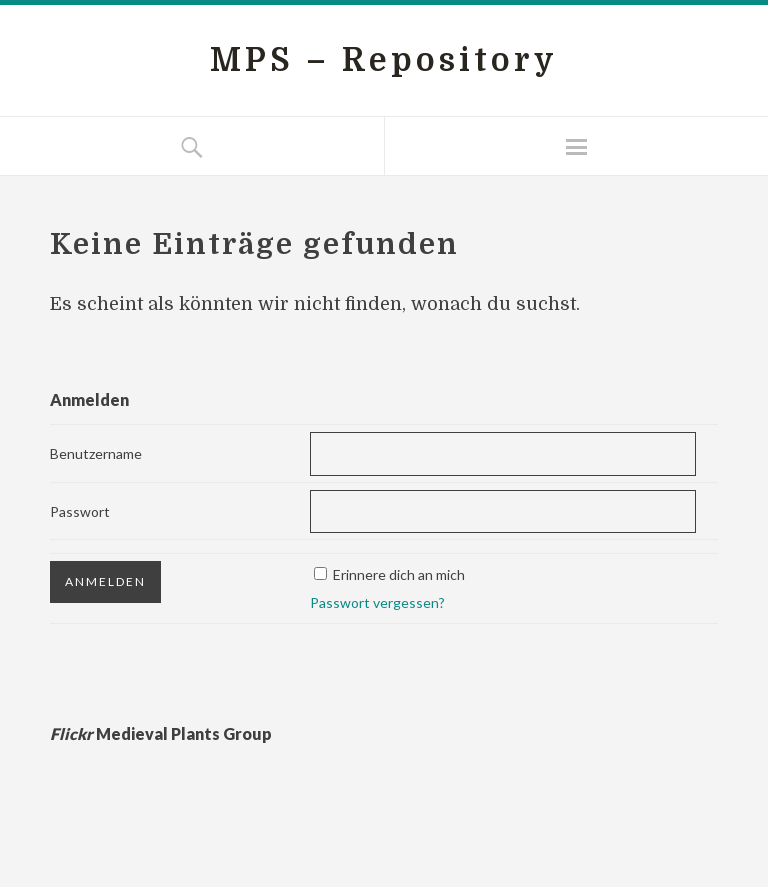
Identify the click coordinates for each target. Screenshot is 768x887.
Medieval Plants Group (161, 733)
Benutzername (96, 453)
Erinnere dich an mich (399, 574)
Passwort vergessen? (377, 602)
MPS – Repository (384, 60)
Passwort (80, 511)
